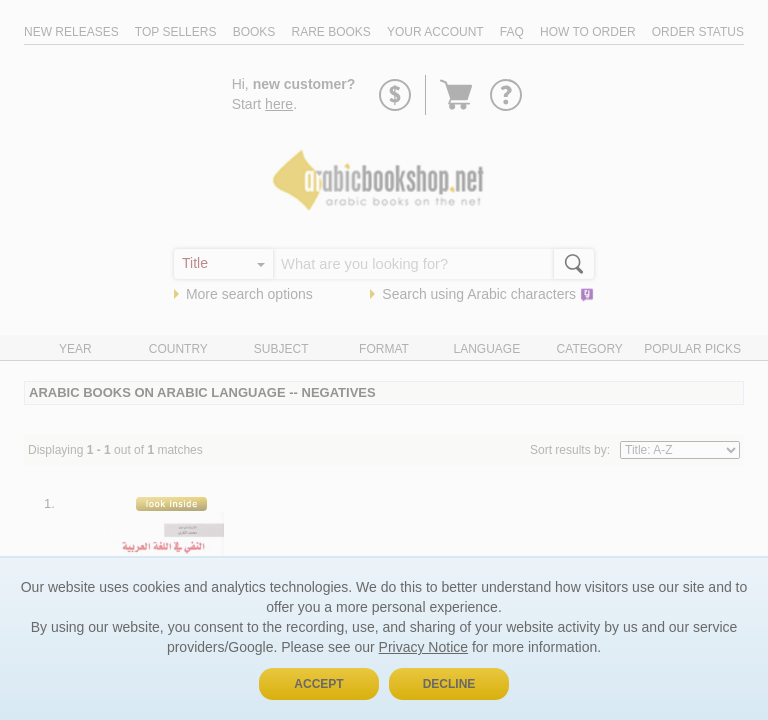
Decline (449, 684)
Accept (318, 684)
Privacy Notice (423, 647)
